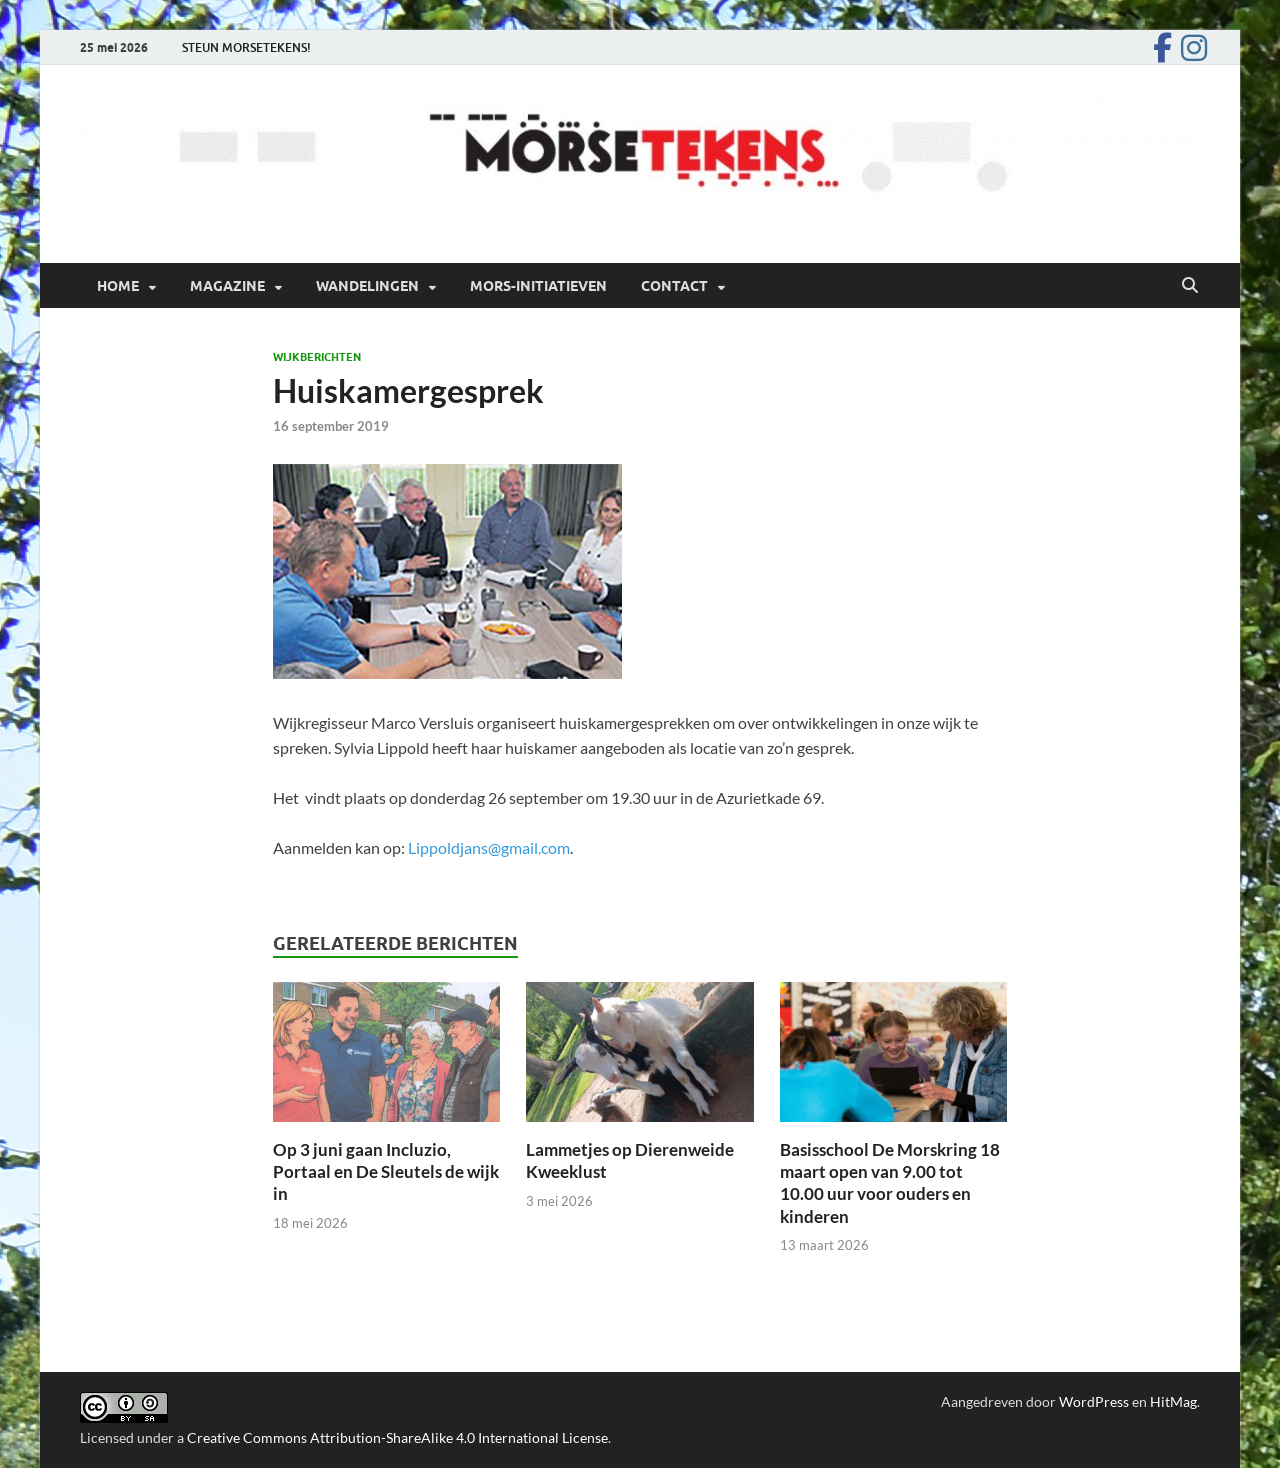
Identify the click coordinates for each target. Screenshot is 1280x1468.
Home (118, 286)
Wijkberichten (317, 357)
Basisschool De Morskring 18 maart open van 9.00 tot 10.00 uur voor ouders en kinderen (890, 1182)
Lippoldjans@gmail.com (489, 847)
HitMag (1173, 1401)
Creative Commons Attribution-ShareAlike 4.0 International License (397, 1437)
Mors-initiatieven (538, 286)
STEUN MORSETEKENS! (246, 47)
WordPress (1094, 1401)
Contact (674, 286)
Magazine (227, 286)
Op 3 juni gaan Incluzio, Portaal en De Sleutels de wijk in (386, 1171)
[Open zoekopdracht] (1190, 286)
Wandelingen (367, 286)
